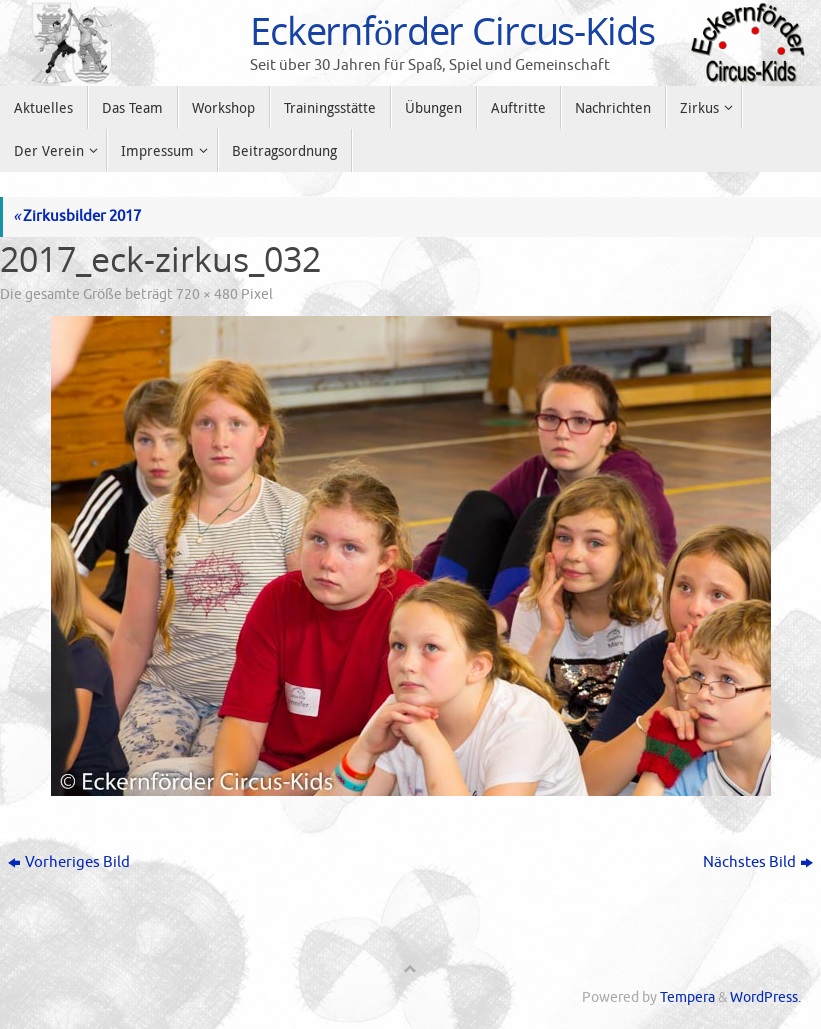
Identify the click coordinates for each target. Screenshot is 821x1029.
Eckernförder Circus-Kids (452, 31)
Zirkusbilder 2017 (77, 216)
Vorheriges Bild (69, 862)
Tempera (687, 997)
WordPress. (765, 997)
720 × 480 (207, 294)
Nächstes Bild (758, 862)
